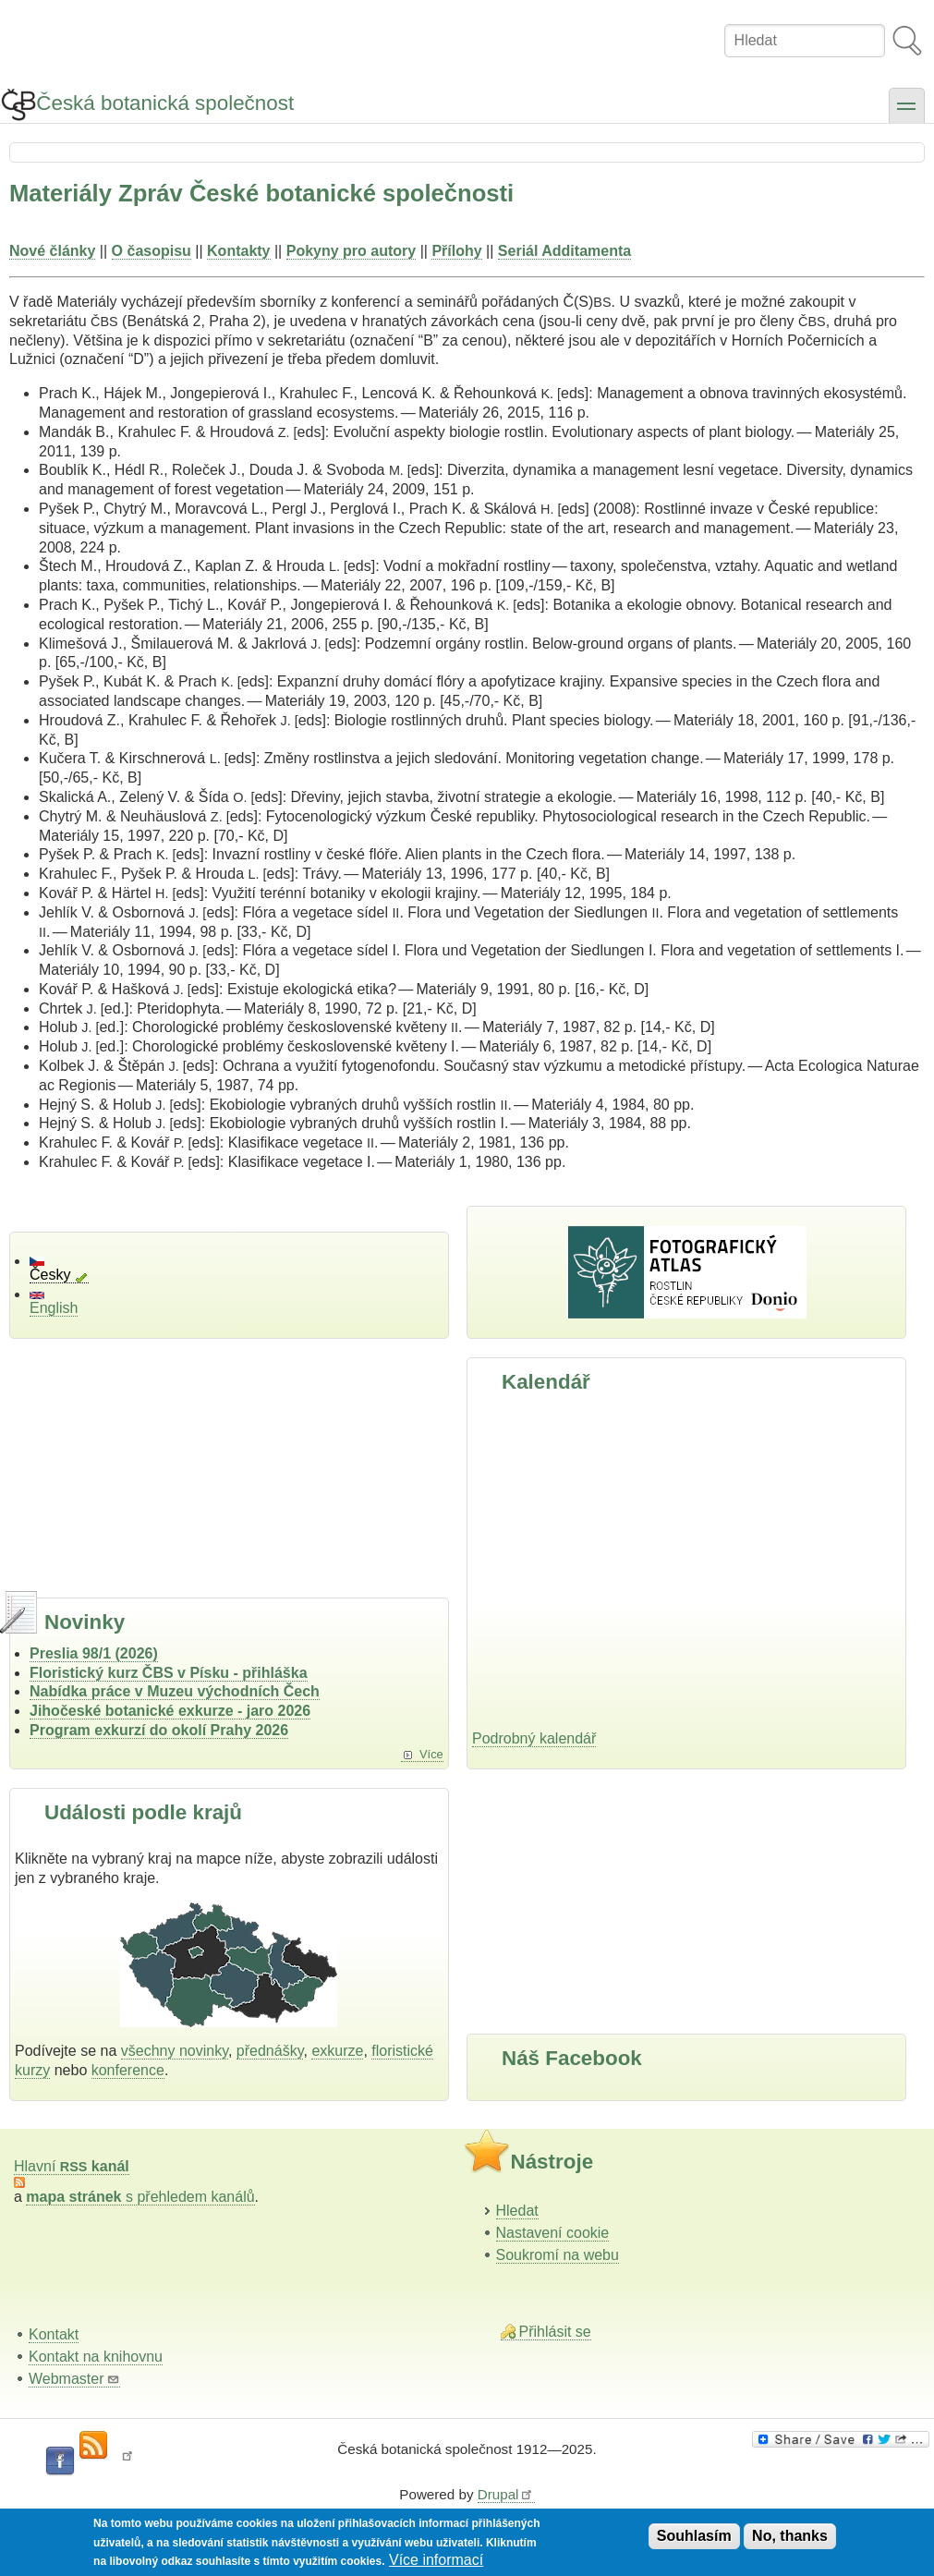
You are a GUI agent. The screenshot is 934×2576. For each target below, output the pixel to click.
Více (431, 1754)
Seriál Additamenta (564, 251)
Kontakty (238, 251)
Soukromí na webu (557, 2255)
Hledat (517, 2210)
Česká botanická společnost (165, 103)
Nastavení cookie (553, 2233)
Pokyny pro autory (351, 251)
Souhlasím (694, 2536)
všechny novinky (174, 2051)
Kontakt (54, 2334)
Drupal (506, 2494)
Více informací (436, 2560)
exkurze (337, 2051)
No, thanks (790, 2536)
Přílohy (456, 251)
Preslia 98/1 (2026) (94, 1653)
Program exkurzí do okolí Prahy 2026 (159, 1730)
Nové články (52, 251)
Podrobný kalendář (534, 1738)
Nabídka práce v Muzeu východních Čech (175, 1691)
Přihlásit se (555, 2331)
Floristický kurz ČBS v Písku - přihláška (169, 1673)
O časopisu (151, 251)
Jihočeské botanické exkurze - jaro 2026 (170, 1711)
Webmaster (74, 2379)
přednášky (270, 2051)
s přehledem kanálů (140, 2197)
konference (127, 2070)
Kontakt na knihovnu (96, 2356)
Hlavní (71, 2166)
